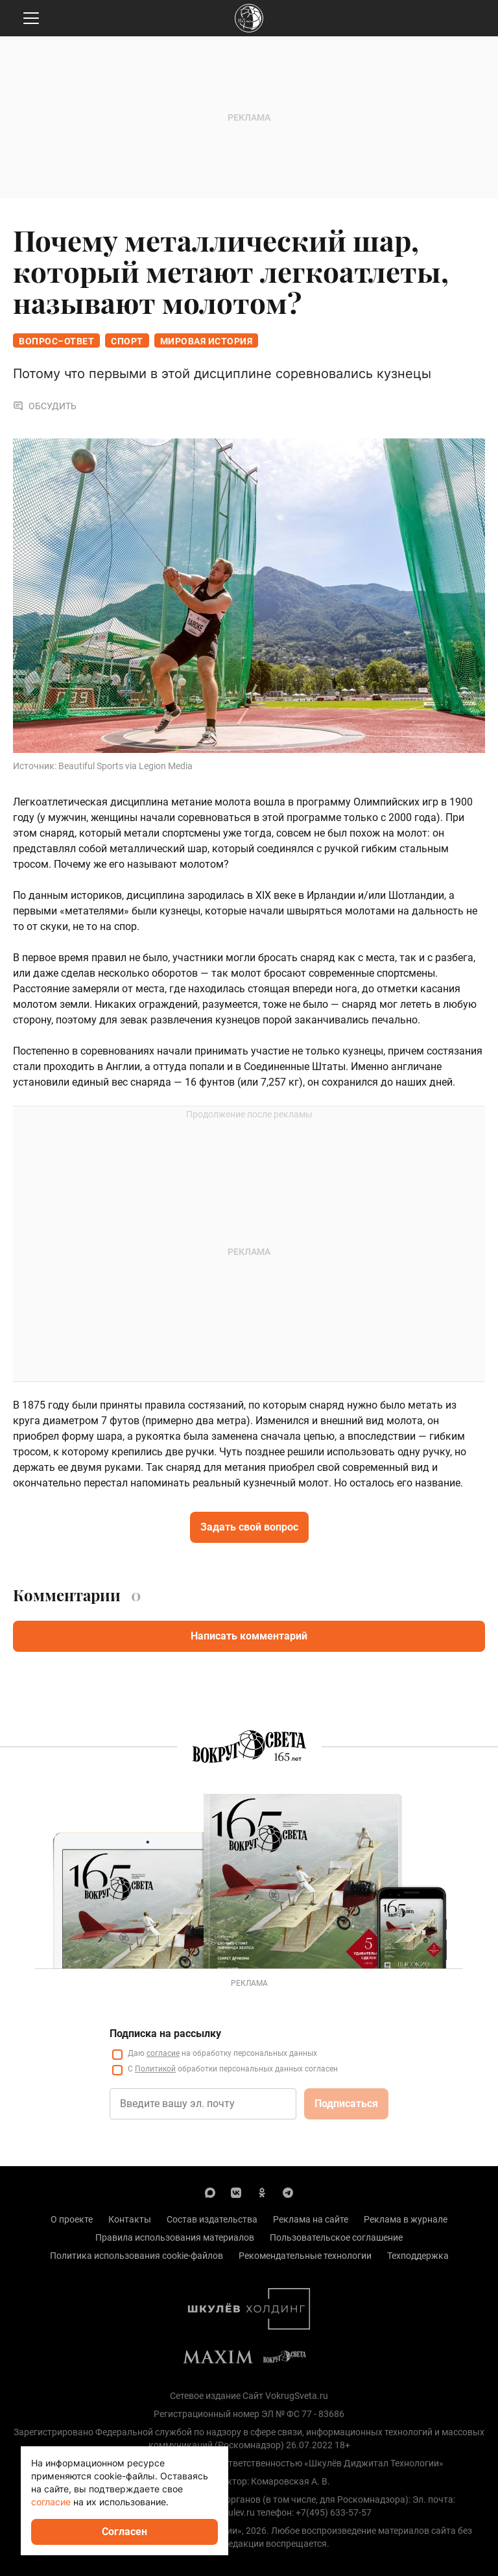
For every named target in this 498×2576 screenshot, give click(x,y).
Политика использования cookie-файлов (136, 2255)
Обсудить (45, 406)
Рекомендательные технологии (305, 2255)
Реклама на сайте (310, 2219)
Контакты (129, 2219)
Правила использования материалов (174, 2237)
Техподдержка (418, 2255)
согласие (163, 2053)
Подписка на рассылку (165, 2033)
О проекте (72, 2219)
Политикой (155, 2068)
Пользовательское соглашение (336, 2237)
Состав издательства (212, 2219)
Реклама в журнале (405, 2219)
